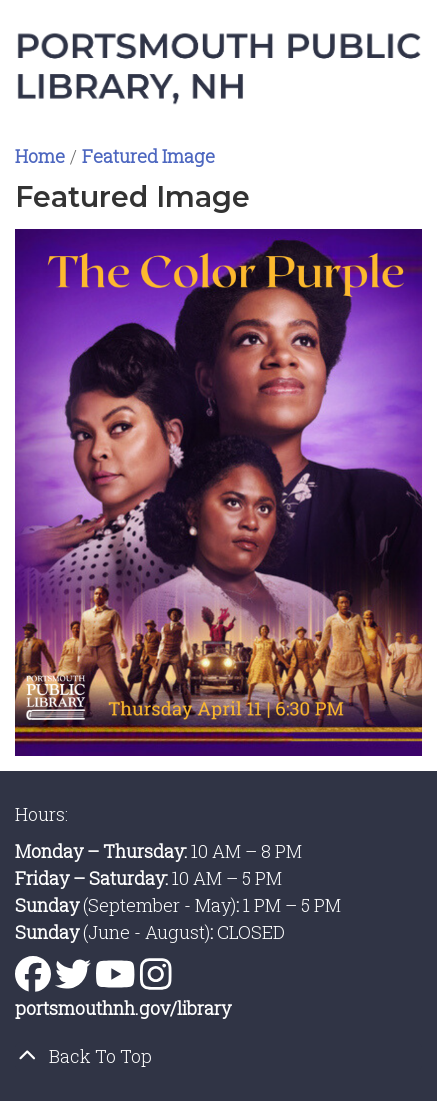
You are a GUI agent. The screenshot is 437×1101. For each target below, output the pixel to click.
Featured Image (148, 156)
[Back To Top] (218, 1056)
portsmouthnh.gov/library (123, 1008)
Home (40, 156)
